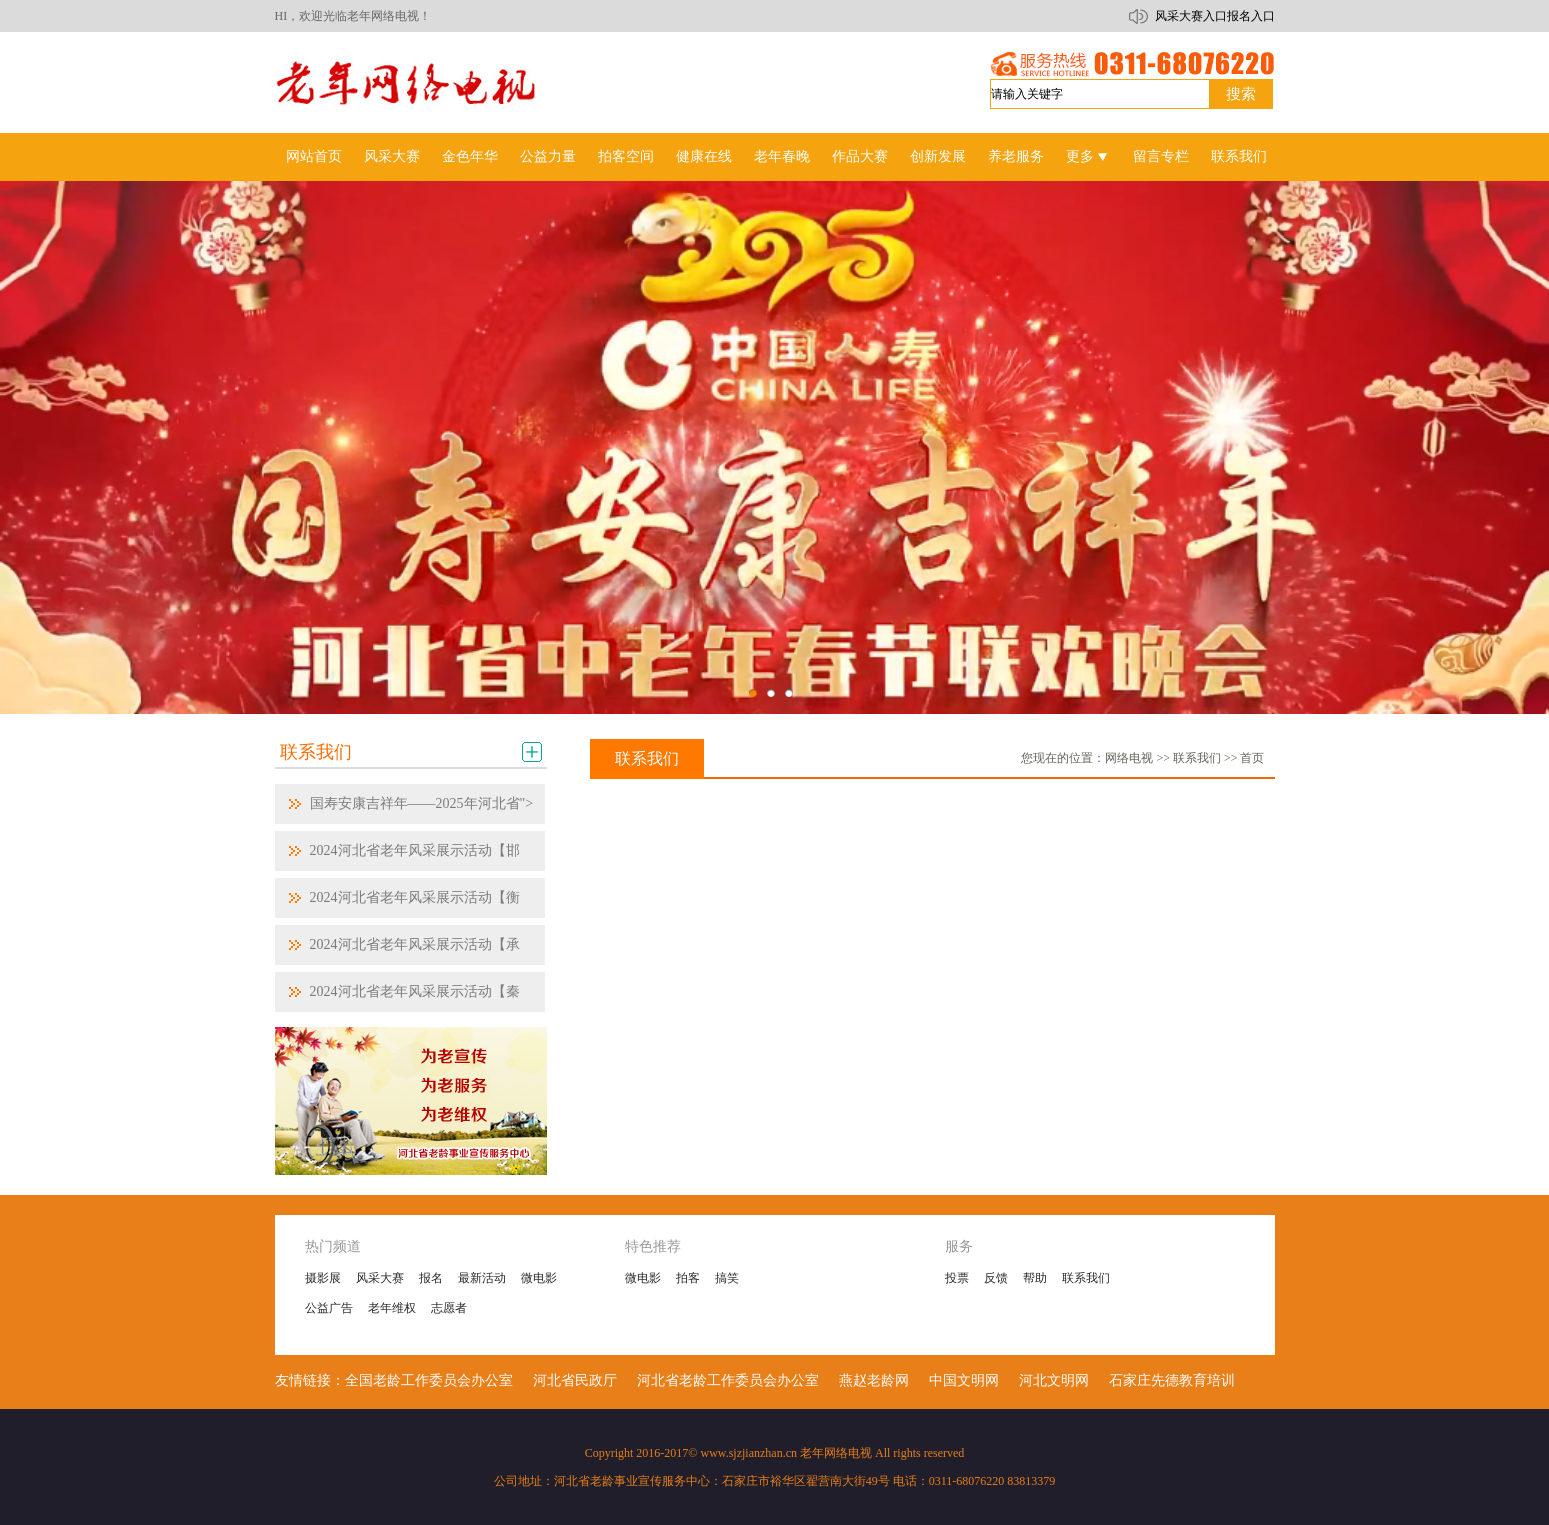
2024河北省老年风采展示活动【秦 (415, 991)
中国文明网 (964, 1380)
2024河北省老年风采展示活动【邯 (415, 850)
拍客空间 (626, 156)
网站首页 (314, 156)
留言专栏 (1161, 156)
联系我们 (1239, 156)
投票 (957, 1278)
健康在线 (704, 156)
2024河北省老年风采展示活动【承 (415, 944)
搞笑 (727, 1278)
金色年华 (470, 156)
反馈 (996, 1278)
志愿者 (449, 1308)
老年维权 (392, 1308)
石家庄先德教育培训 (1172, 1380)
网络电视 (1129, 758)
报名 (431, 1278)
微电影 (539, 1278)
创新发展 (938, 156)
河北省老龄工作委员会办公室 (728, 1380)
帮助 (1035, 1278)
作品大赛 (860, 156)
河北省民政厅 (575, 1380)
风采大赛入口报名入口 (1215, 16)
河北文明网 (1054, 1380)
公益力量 (548, 156)
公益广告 (329, 1308)
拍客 (688, 1278)
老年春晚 (782, 156)
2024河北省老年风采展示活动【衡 (415, 897)
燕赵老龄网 (874, 1380)
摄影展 (323, 1278)
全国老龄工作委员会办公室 (429, 1380)
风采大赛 (392, 156)
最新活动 (482, 1278)
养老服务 (1016, 156)
